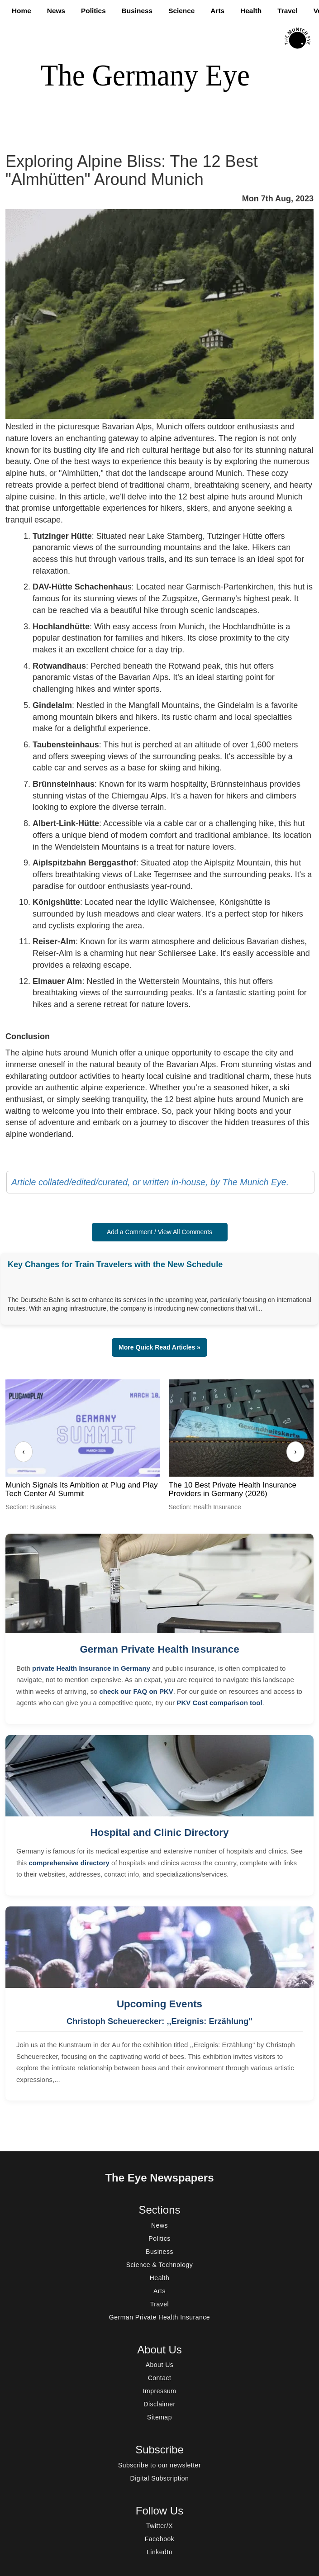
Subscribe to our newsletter (159, 2465)
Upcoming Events (159, 2004)
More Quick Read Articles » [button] (159, 1347)
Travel (287, 10)
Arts (217, 10)
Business (137, 10)
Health (251, 10)
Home (21, 10)
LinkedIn (159, 2552)
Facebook (159, 2539)
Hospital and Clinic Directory (159, 1832)
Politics (93, 10)
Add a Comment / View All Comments (159, 1232)
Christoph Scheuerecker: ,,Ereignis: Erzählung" (159, 2021)
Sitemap (159, 2417)
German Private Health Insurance (159, 1649)
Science (181, 10)
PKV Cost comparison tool (219, 1702)
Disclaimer (159, 2404)
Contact (159, 2377)
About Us (160, 2364)
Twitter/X (159, 2525)
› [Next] (295, 1451)
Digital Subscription (159, 2478)
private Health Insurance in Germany (91, 1668)
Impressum (159, 2391)
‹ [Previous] (23, 1451)
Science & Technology (159, 2264)
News (56, 10)
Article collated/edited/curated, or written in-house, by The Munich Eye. (150, 1182)
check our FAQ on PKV (136, 1691)
